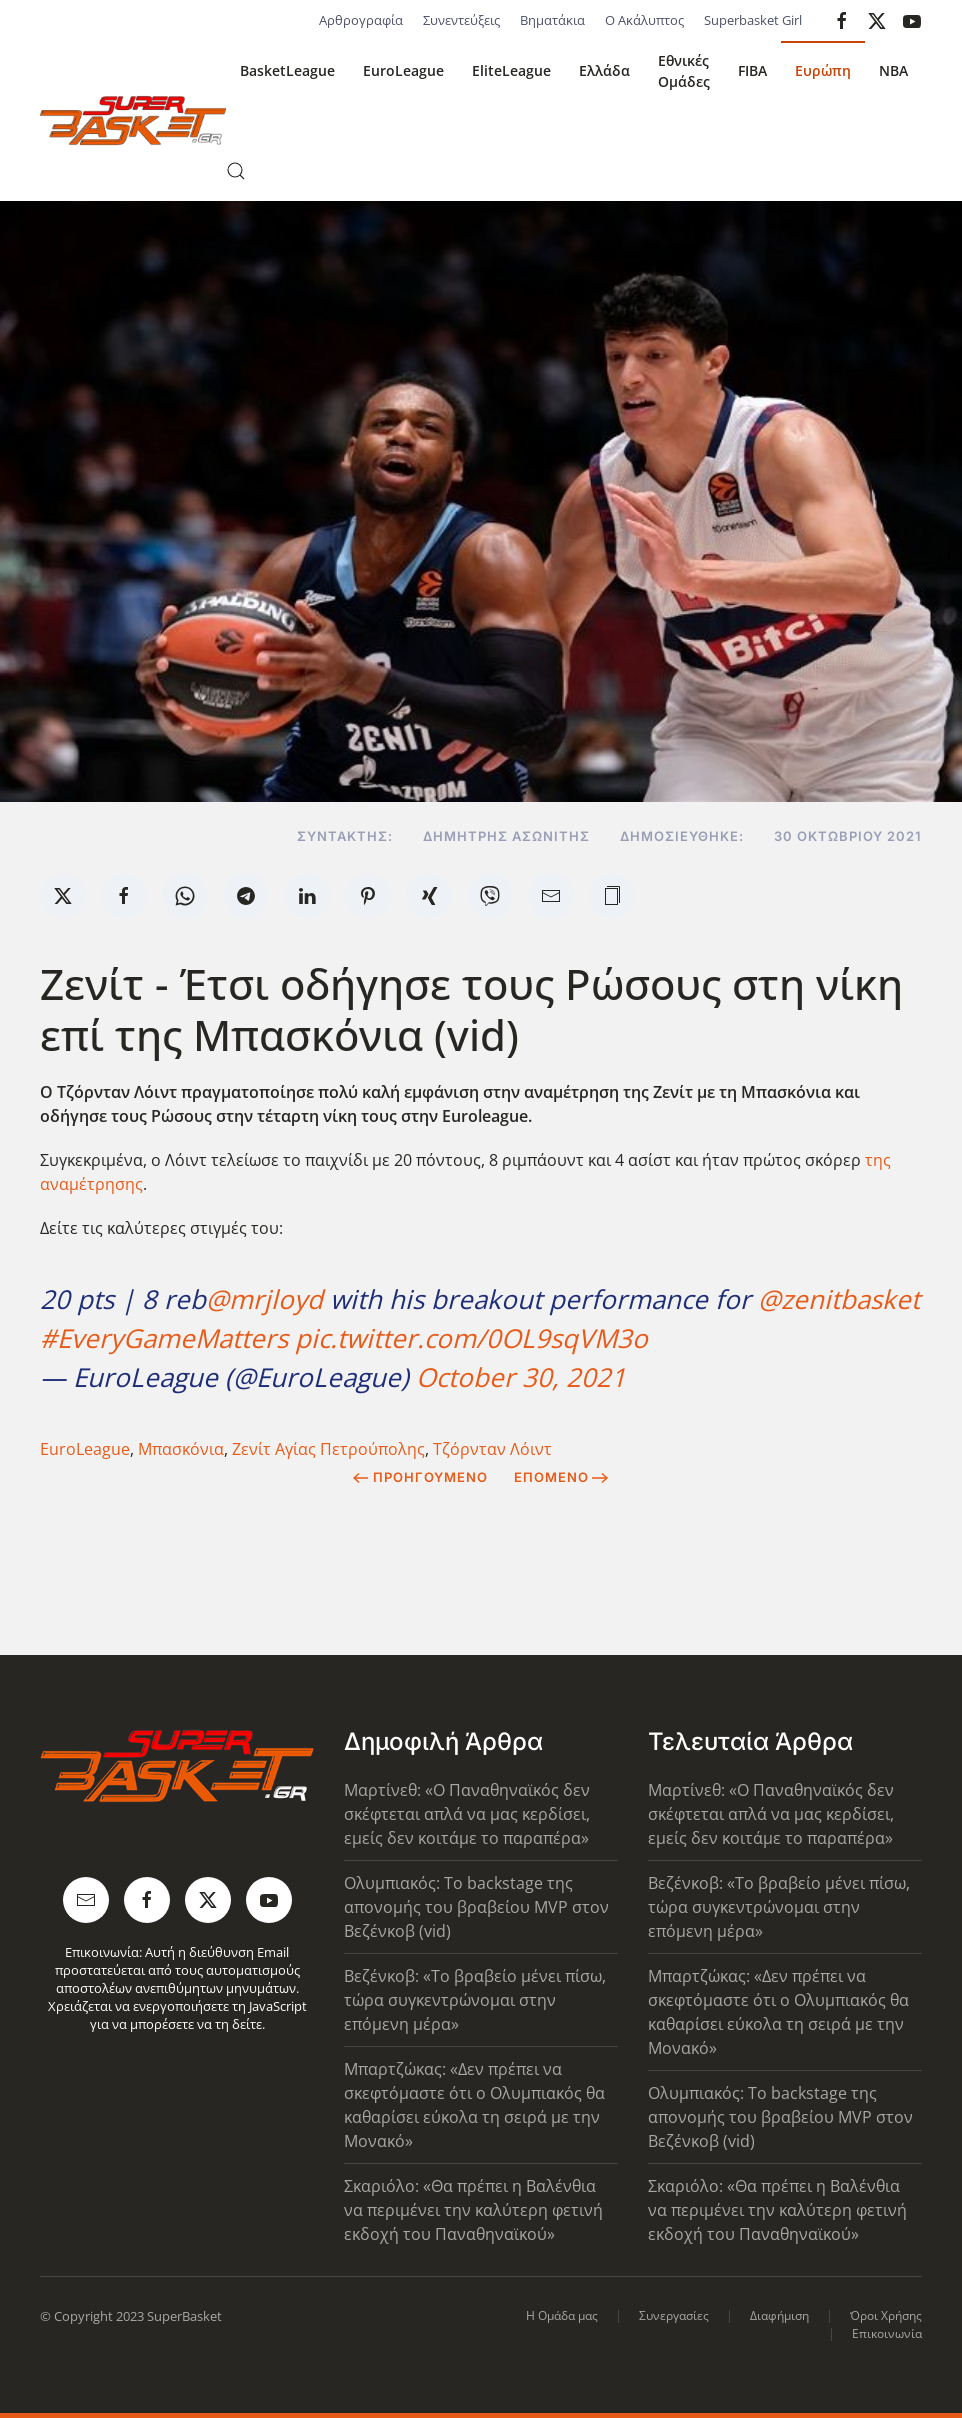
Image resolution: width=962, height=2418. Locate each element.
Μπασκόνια (181, 1449)
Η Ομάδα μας (562, 2315)
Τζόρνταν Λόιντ (492, 1449)
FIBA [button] (752, 70)
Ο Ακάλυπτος (644, 20)
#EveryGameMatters (164, 1338)
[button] (236, 171)
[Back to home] (133, 121)
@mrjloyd (264, 1299)
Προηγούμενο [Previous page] (420, 1477)
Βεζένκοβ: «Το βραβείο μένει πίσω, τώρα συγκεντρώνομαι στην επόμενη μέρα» (475, 2000)
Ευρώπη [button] (823, 70)
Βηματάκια (552, 20)
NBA (893, 70)
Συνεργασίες (674, 2315)
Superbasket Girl (753, 20)
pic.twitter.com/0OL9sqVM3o (471, 1338)
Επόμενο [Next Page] (561, 1477)
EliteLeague (511, 70)
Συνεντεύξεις (461, 20)
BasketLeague (287, 70)
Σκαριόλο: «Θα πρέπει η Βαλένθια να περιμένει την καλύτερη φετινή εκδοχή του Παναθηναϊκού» (473, 2210)
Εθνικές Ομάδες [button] (684, 71)
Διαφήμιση (779, 2315)
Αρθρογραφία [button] (361, 20)
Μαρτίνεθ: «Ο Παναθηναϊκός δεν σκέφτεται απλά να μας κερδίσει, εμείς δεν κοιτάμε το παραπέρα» (467, 1814)
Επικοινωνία (887, 2333)
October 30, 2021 (521, 1377)
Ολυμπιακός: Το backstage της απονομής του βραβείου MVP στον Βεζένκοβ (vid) (476, 1907)
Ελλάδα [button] (604, 70)
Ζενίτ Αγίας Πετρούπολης (328, 1449)
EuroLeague (403, 70)
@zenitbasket (839, 1299)
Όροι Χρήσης (886, 2315)
